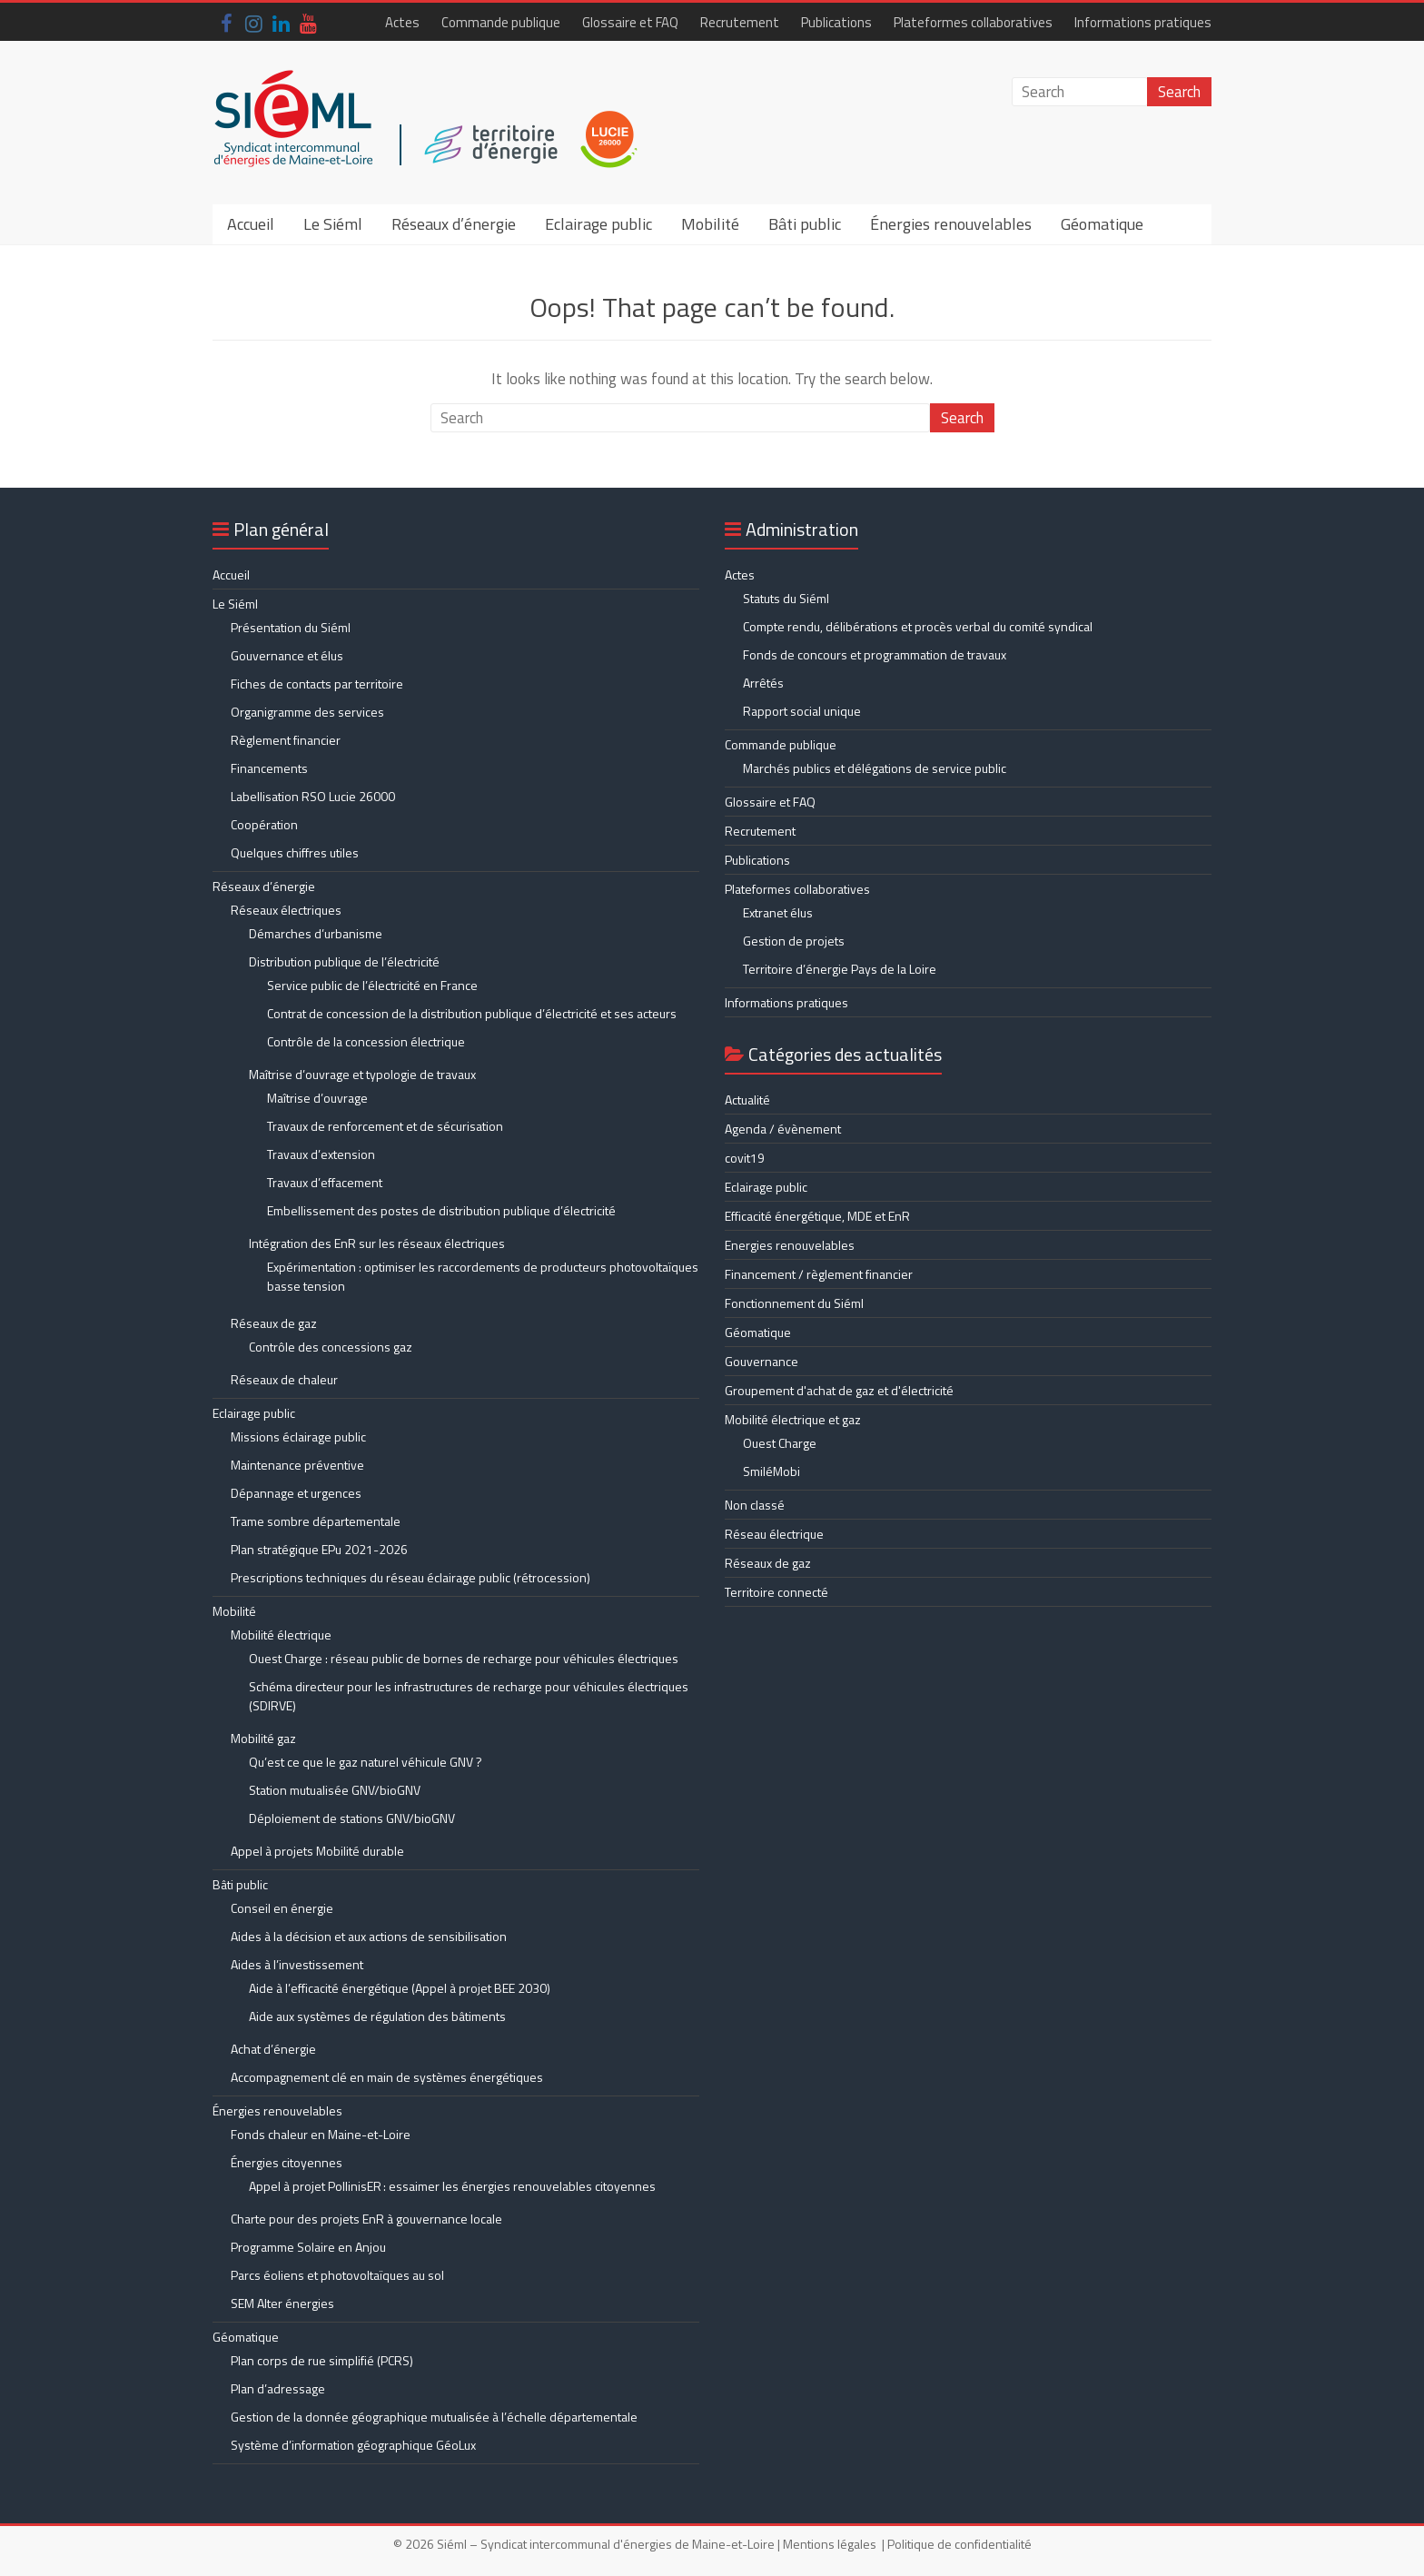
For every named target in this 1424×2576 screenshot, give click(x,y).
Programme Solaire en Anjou (308, 2246)
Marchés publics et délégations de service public (874, 768)
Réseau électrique (774, 1533)
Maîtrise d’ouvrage (317, 1097)
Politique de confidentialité (959, 2543)
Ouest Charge (779, 1442)
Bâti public (804, 224)
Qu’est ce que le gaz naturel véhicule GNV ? (365, 1761)
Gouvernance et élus (287, 655)
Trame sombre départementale (315, 1521)
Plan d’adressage (278, 2388)
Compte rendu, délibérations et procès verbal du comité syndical (918, 626)
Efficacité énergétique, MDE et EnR (817, 1215)
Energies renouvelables (790, 1244)
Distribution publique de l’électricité (344, 961)
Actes (402, 22)
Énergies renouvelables (951, 224)
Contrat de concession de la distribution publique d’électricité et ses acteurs (472, 1013)
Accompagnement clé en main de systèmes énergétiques (387, 2076)
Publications (836, 22)
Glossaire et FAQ (630, 22)
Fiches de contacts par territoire (317, 683)
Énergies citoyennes (286, 2162)
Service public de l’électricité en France (372, 985)
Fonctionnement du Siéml (794, 1303)
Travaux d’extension (321, 1154)
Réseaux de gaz (274, 1323)
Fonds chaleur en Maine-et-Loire (320, 2134)
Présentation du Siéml (291, 627)
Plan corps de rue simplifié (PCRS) (322, 2360)
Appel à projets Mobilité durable (317, 1850)
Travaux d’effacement (324, 1182)
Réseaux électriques (286, 909)
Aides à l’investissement (297, 1964)
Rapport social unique (802, 710)
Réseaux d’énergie (453, 224)
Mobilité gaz (263, 1738)
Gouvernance (761, 1361)
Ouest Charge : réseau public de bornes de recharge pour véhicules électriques (463, 1658)
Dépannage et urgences (296, 1492)
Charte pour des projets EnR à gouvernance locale (366, 2218)
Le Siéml (332, 224)
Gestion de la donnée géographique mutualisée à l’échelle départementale (434, 2416)
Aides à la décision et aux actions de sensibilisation (369, 1936)
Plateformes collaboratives (973, 22)
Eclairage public (598, 224)
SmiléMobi (771, 1471)
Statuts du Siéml (786, 598)
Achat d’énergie (273, 2048)
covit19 (745, 1157)
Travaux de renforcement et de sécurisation (385, 1125)
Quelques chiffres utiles (295, 852)
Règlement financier (286, 739)
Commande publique (500, 22)
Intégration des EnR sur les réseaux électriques (377, 1243)
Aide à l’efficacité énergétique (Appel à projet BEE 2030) (399, 1987)
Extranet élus (778, 912)
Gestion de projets (794, 940)
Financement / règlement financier (819, 1273)
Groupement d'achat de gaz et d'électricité (839, 1390)
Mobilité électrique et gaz (793, 1419)
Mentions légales (829, 2543)
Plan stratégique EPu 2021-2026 (319, 1549)
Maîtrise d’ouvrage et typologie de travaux (362, 1074)
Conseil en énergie (282, 1907)
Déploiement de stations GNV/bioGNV (352, 1818)
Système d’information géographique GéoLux (353, 2444)
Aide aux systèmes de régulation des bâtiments (377, 2016)
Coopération (264, 824)
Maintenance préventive (297, 1464)
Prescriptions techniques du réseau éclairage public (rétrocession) (410, 1577)
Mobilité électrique (281, 1634)
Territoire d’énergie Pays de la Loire (839, 968)
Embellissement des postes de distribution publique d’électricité (441, 1210)
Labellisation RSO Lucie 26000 (313, 796)
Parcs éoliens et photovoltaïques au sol (337, 2274)
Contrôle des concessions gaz (330, 1346)
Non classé (755, 1504)
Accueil (250, 224)
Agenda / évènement (783, 1128)
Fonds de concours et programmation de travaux (874, 654)
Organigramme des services (307, 711)
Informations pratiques (1142, 22)
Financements (269, 768)
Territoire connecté (776, 1591)
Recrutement (739, 22)
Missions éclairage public (298, 1436)
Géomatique (1102, 224)
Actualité (747, 1099)
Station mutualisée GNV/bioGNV (334, 1789)
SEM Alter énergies (282, 2303)
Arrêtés (763, 682)
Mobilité (710, 224)
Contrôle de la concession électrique (366, 1041)
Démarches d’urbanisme (315, 933)
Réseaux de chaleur (284, 1379)
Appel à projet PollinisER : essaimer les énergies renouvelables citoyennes (453, 2185)
